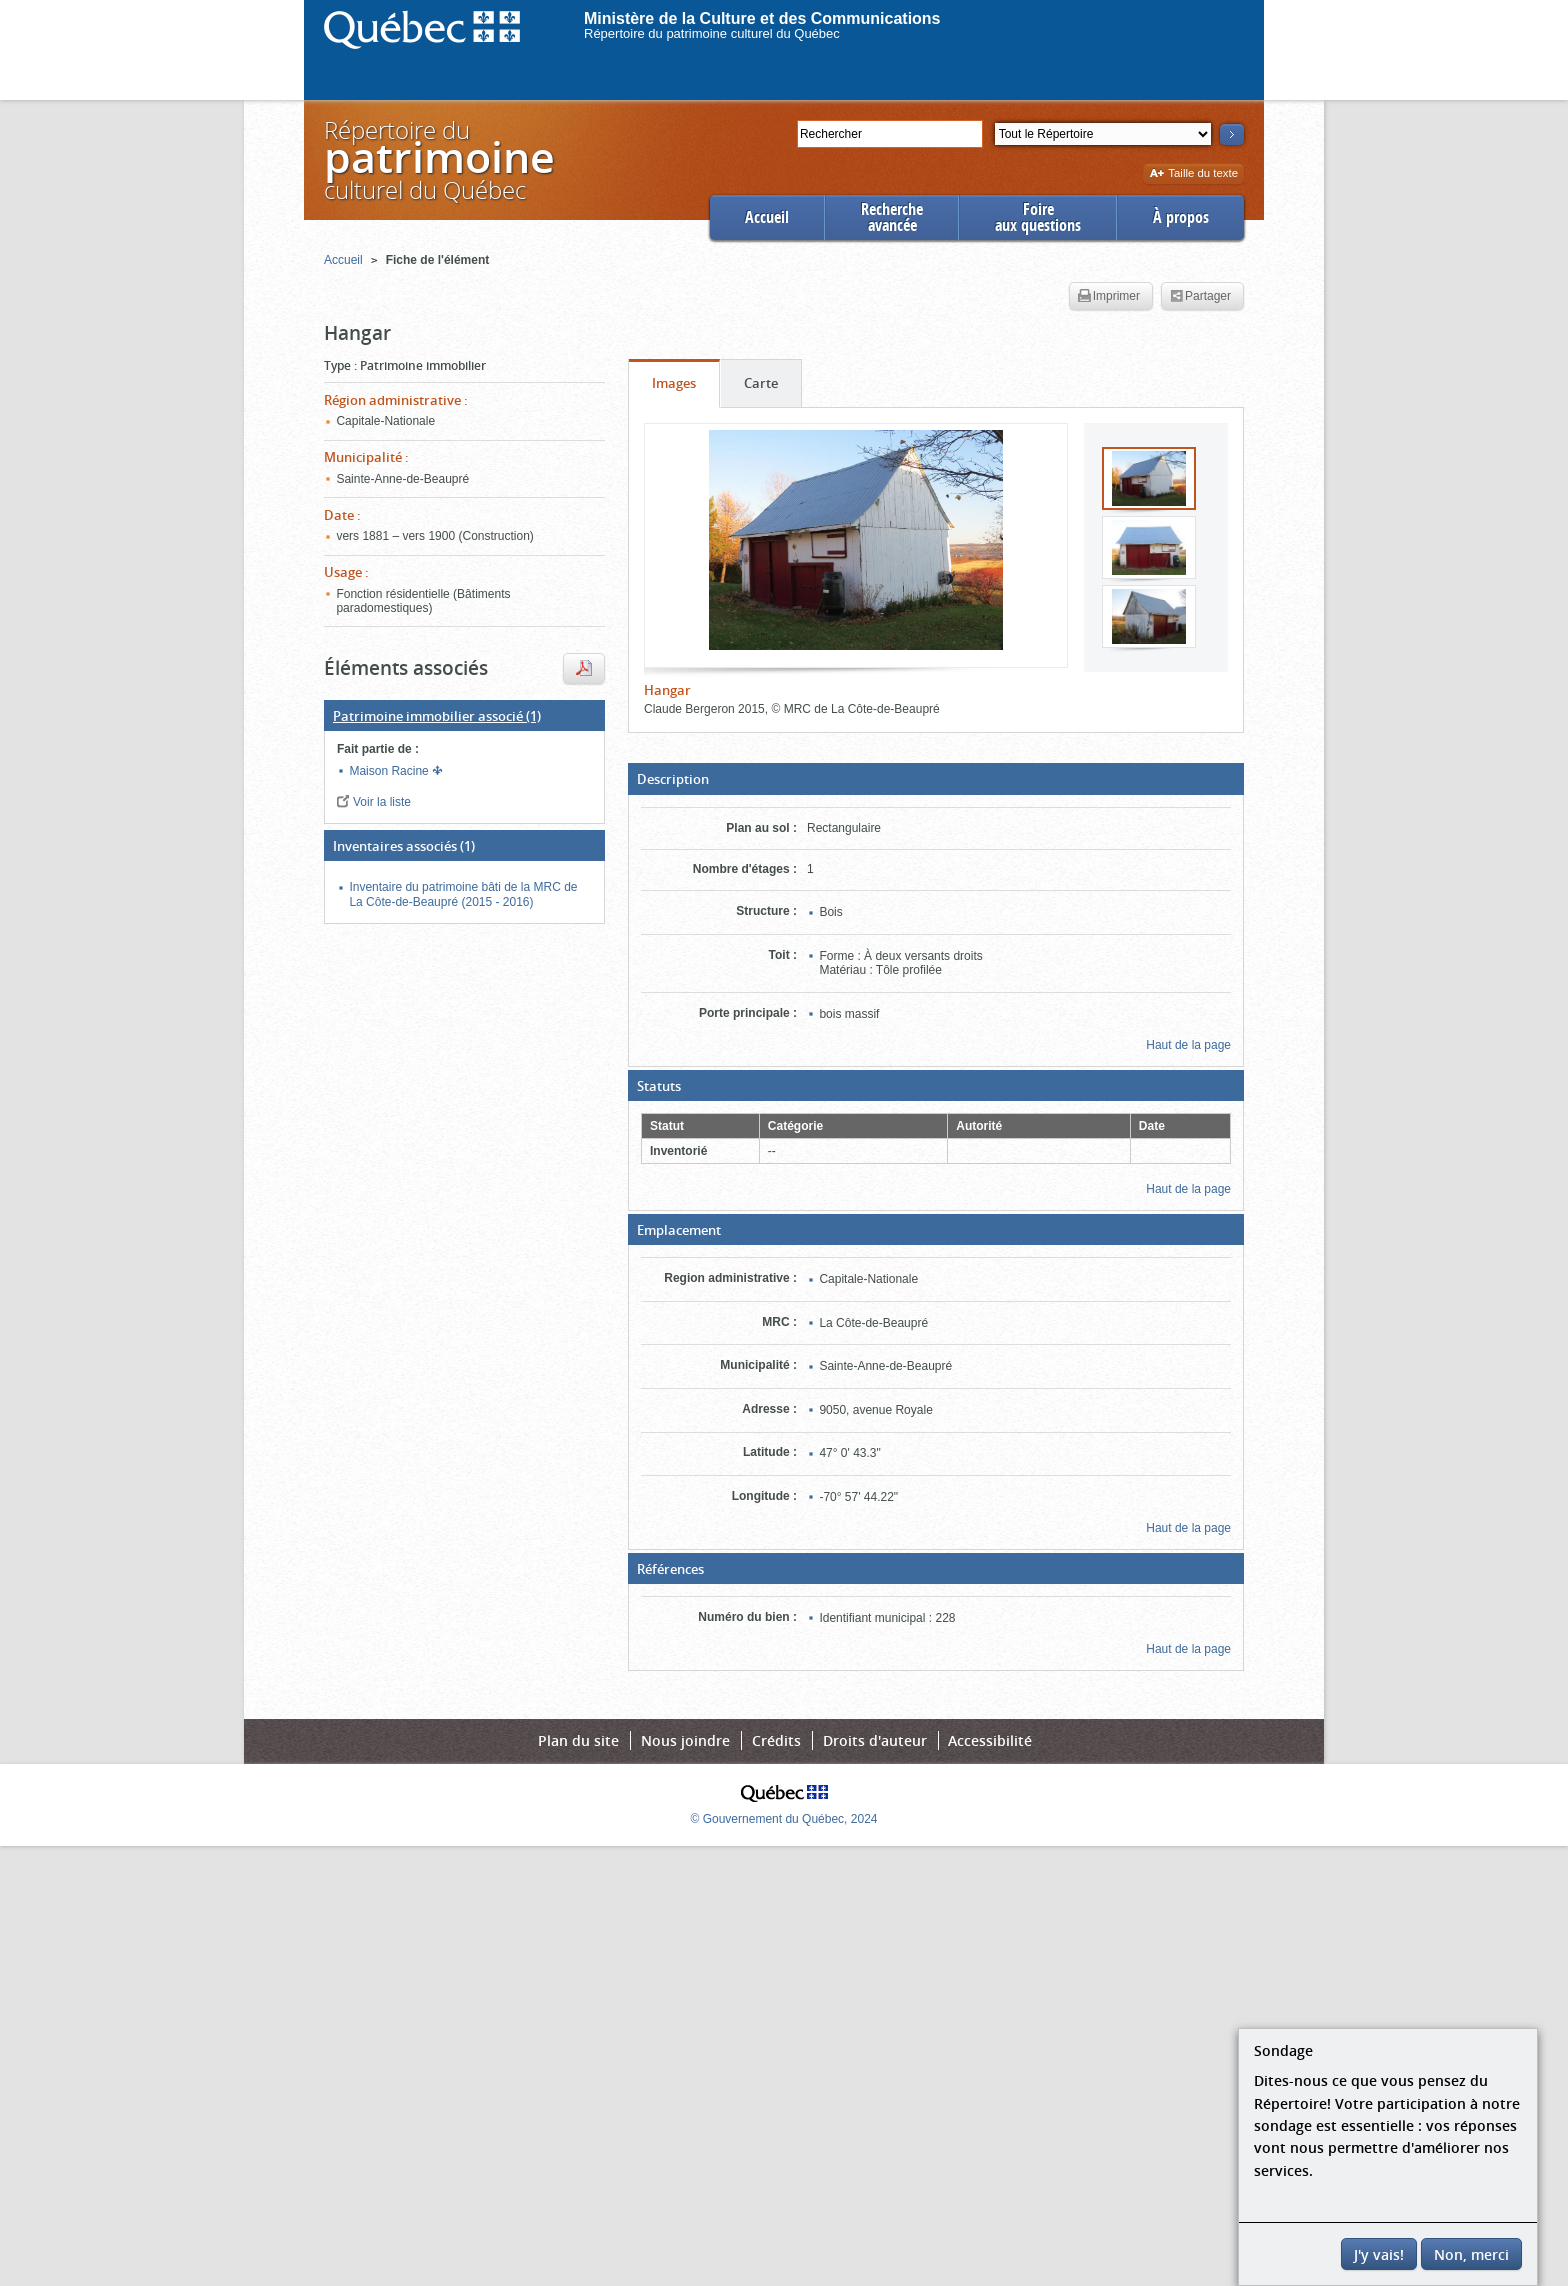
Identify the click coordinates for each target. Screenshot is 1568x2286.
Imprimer (1109, 297)
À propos (1181, 217)
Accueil (767, 217)
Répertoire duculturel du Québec (438, 159)
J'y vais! (1379, 2254)
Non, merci (1471, 2254)
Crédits (776, 1740)
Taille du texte (1193, 174)
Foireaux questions (1038, 217)
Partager (1200, 297)
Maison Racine (390, 771)
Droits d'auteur (875, 1740)
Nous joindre (685, 1740)
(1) (437, 716)
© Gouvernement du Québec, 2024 (784, 1819)
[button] (936, 779)
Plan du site (578, 1740)
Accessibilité (990, 1740)
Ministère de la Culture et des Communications (762, 18)
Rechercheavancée (892, 217)
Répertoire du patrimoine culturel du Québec (712, 33)
